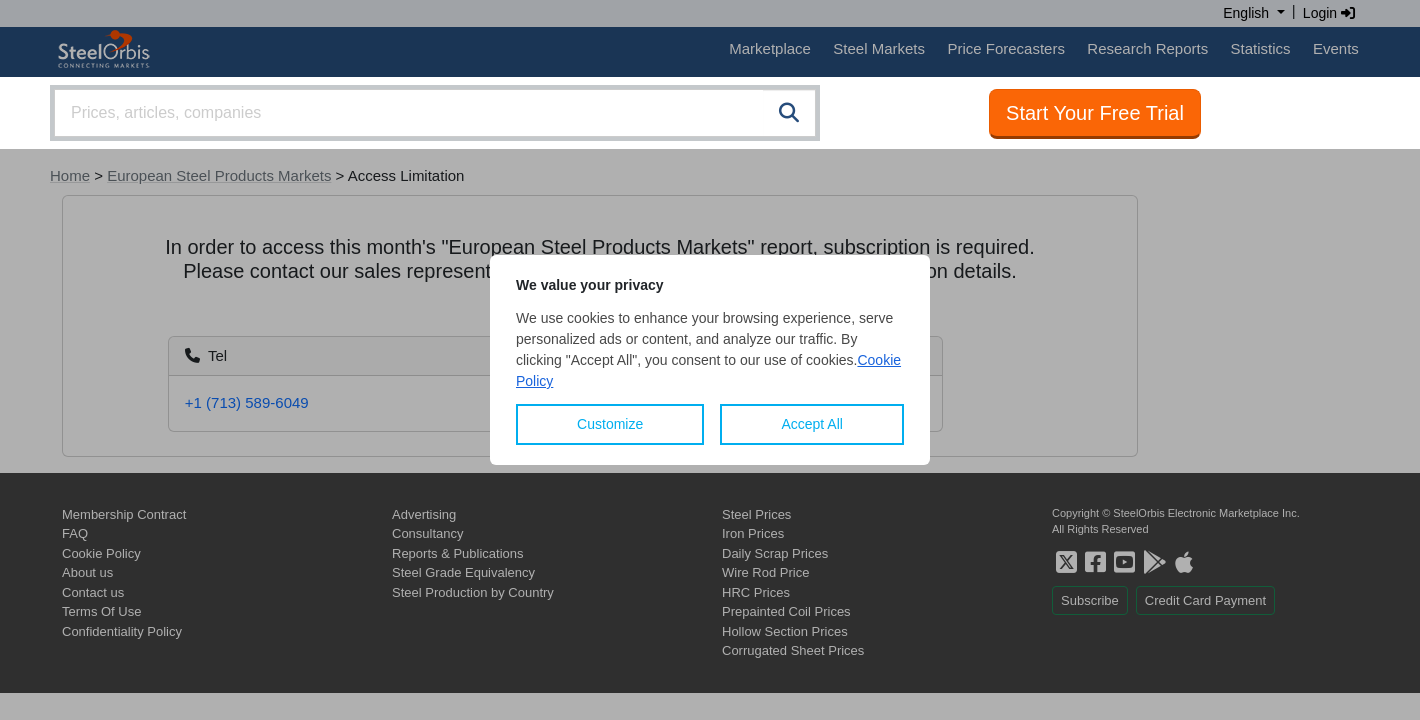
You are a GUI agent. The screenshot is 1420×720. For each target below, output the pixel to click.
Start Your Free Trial (1095, 113)
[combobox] (435, 113)
